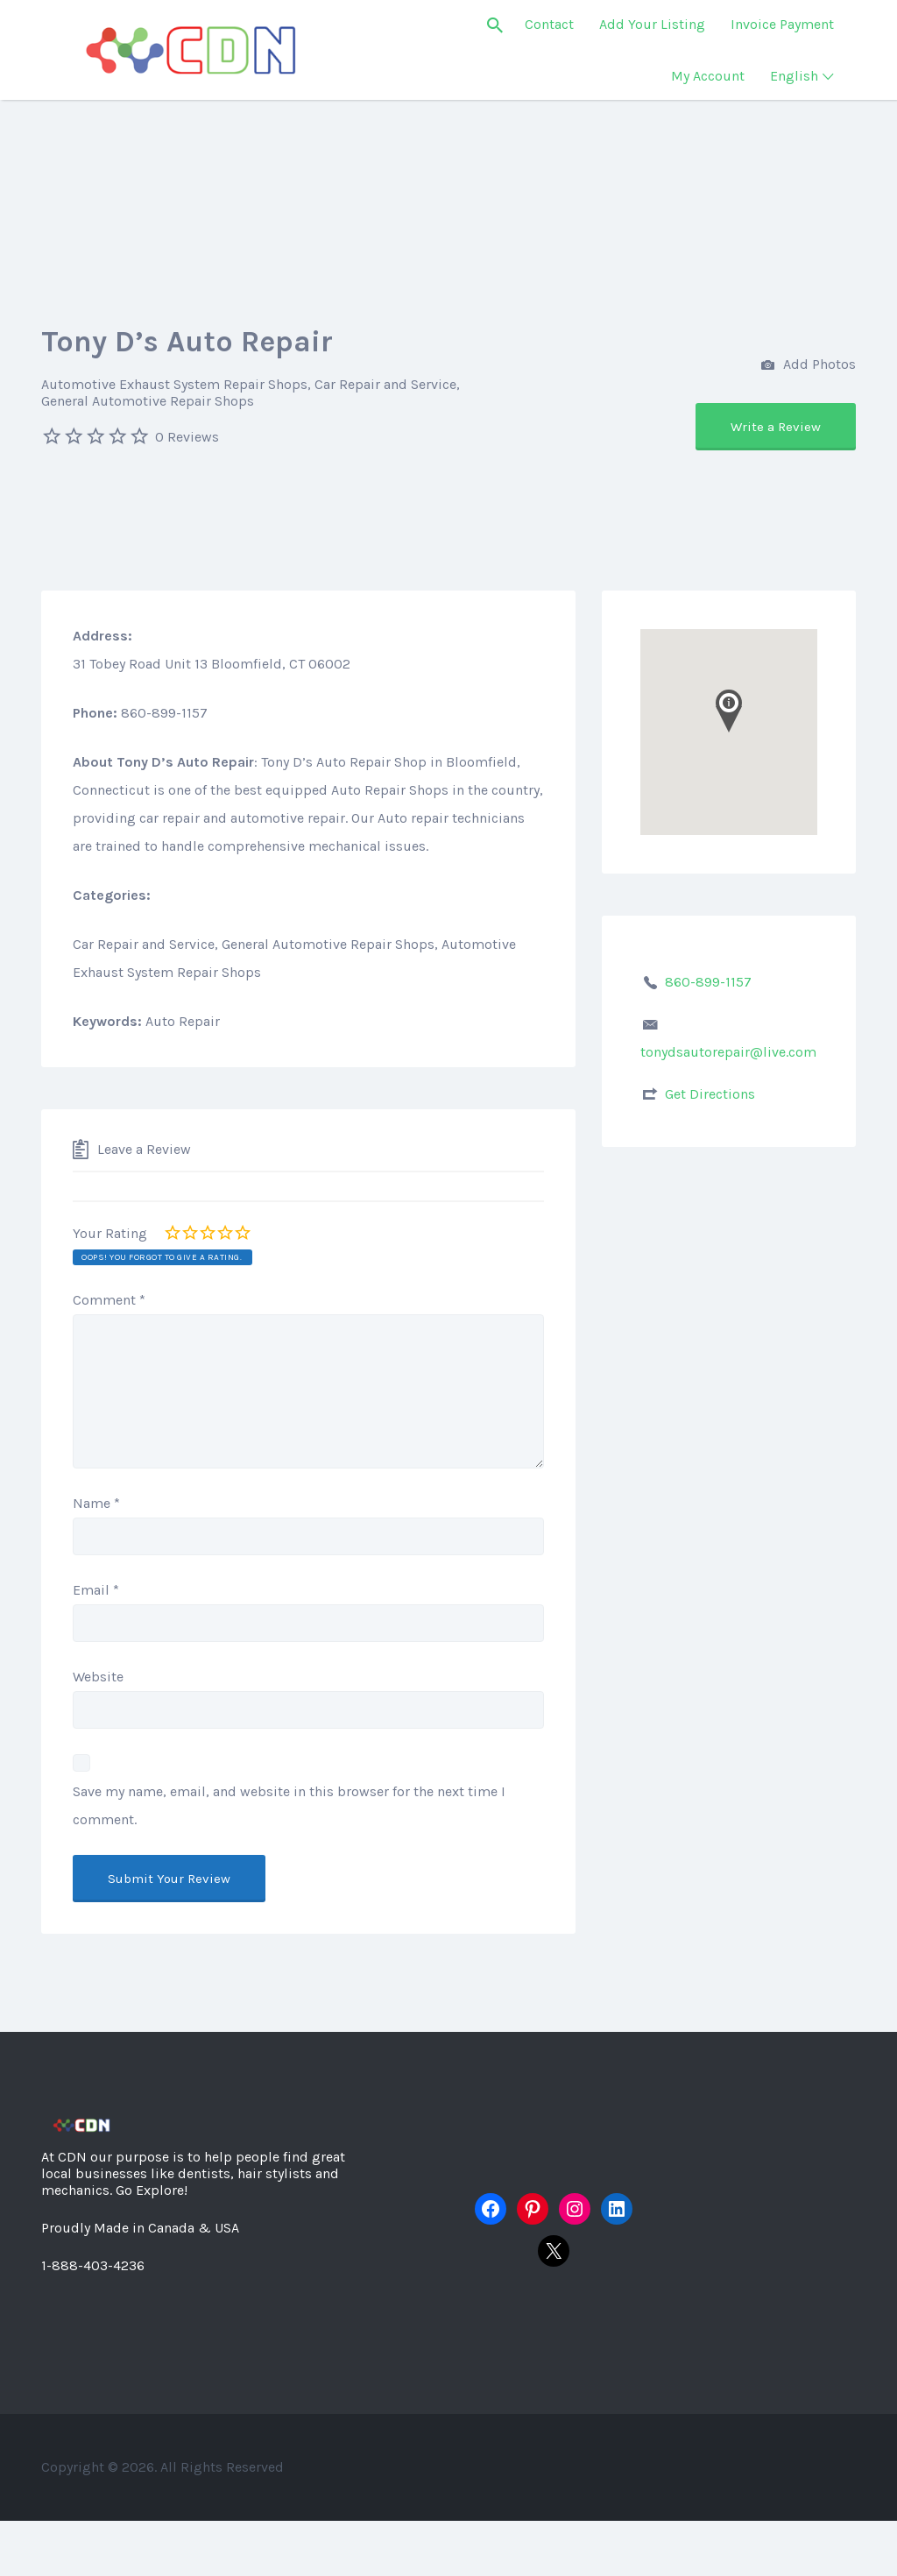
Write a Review (776, 427)
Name (96, 1503)
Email (96, 1590)
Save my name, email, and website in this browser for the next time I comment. (289, 1805)
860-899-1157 (708, 981)
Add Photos (808, 366)
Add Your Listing (652, 24)
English (794, 75)
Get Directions (710, 1094)
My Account (708, 75)
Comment (109, 1300)
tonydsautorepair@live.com (728, 1052)
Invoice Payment (782, 24)
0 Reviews (187, 436)
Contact (549, 24)
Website (98, 1676)
